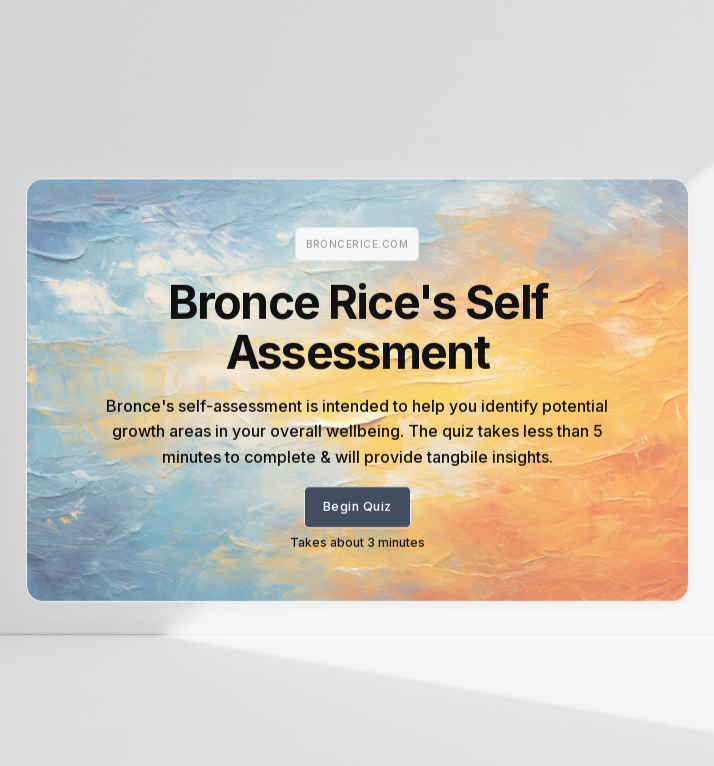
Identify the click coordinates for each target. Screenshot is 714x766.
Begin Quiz (357, 512)
